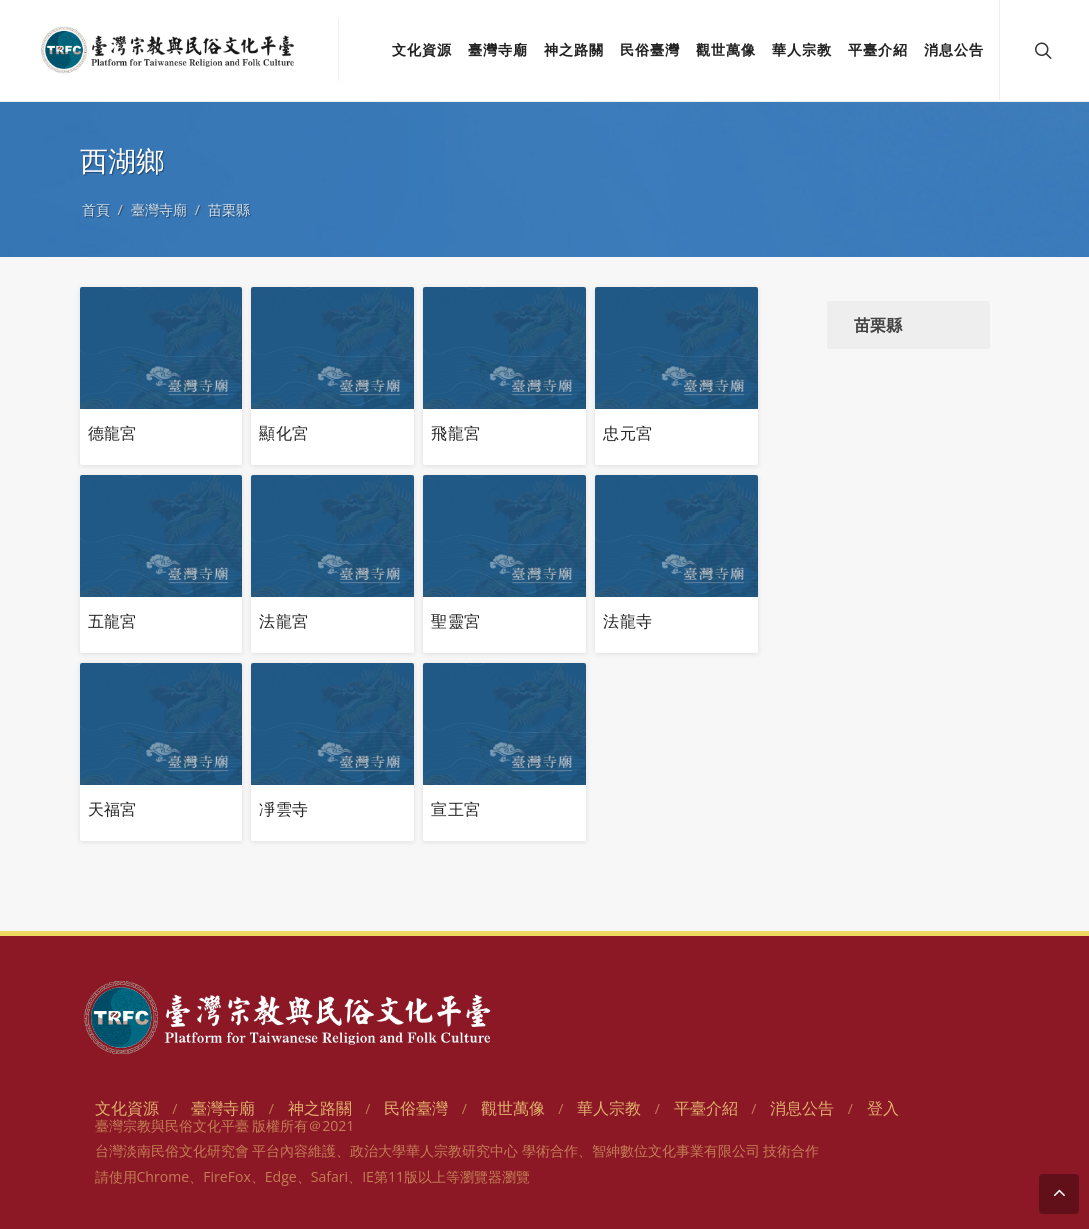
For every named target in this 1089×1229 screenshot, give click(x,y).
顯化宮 (283, 433)
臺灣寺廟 (159, 209)
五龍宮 (112, 621)
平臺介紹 (706, 1108)
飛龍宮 (455, 433)
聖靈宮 (455, 621)
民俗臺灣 (416, 1108)
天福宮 (112, 809)
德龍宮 (112, 433)
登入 (883, 1108)
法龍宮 (283, 621)
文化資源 (127, 1108)
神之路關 (320, 1108)
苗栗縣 (229, 209)
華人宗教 (609, 1108)
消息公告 (802, 1108)
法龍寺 (627, 621)
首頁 (96, 209)
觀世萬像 (513, 1108)
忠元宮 (627, 433)
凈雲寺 (283, 809)
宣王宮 (455, 809)
